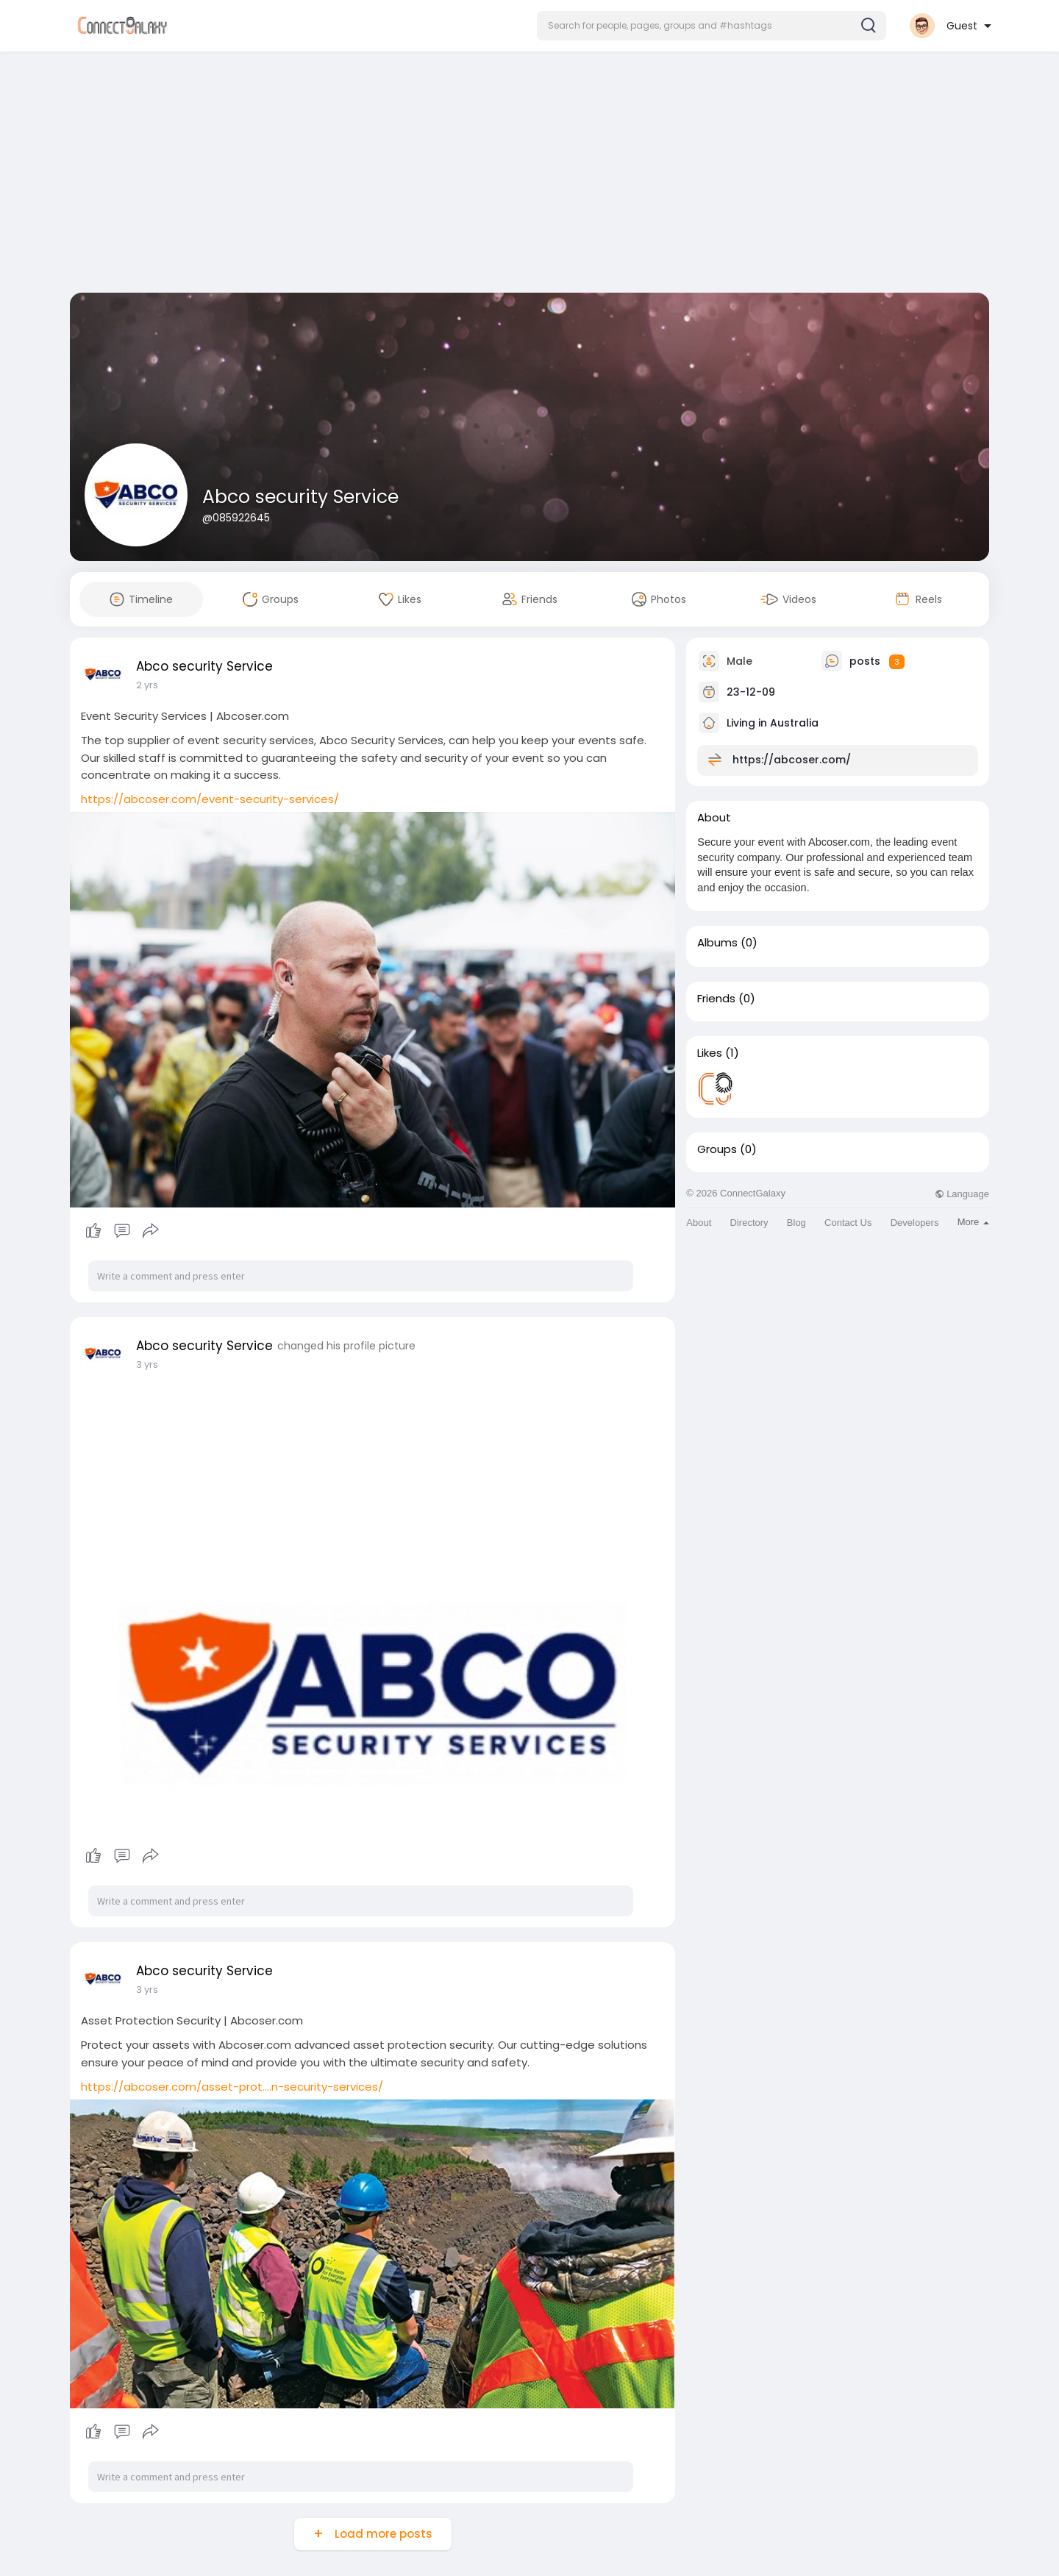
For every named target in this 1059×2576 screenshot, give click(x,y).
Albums (717, 943)
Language (962, 1194)
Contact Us (847, 1222)
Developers (915, 1222)
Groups (717, 1149)
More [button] (973, 1221)
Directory (749, 1222)
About (698, 1222)
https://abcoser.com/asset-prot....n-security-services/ (232, 2086)
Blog (796, 1222)
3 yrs (147, 1364)
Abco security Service (300, 497)
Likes (709, 1053)
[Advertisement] (529, 175)
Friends (716, 999)
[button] (711, 25)
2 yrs (147, 685)
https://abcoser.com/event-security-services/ (210, 799)
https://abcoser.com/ (791, 759)
